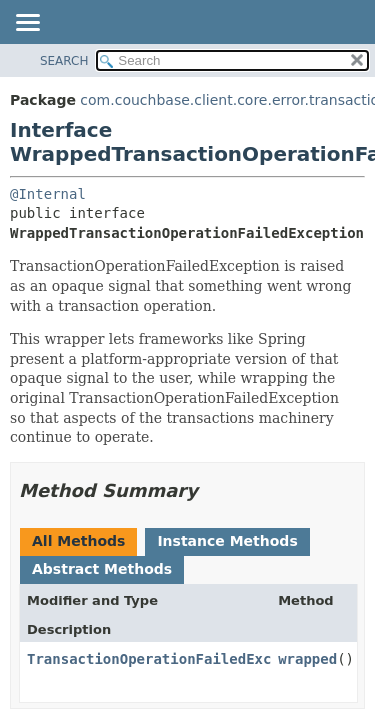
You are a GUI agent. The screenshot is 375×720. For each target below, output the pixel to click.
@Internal (48, 194)
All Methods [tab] (78, 541)
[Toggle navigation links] (27, 24)
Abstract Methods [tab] (102, 569)
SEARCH (64, 61)
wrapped (307, 659)
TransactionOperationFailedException (174, 659)
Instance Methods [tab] (227, 541)
